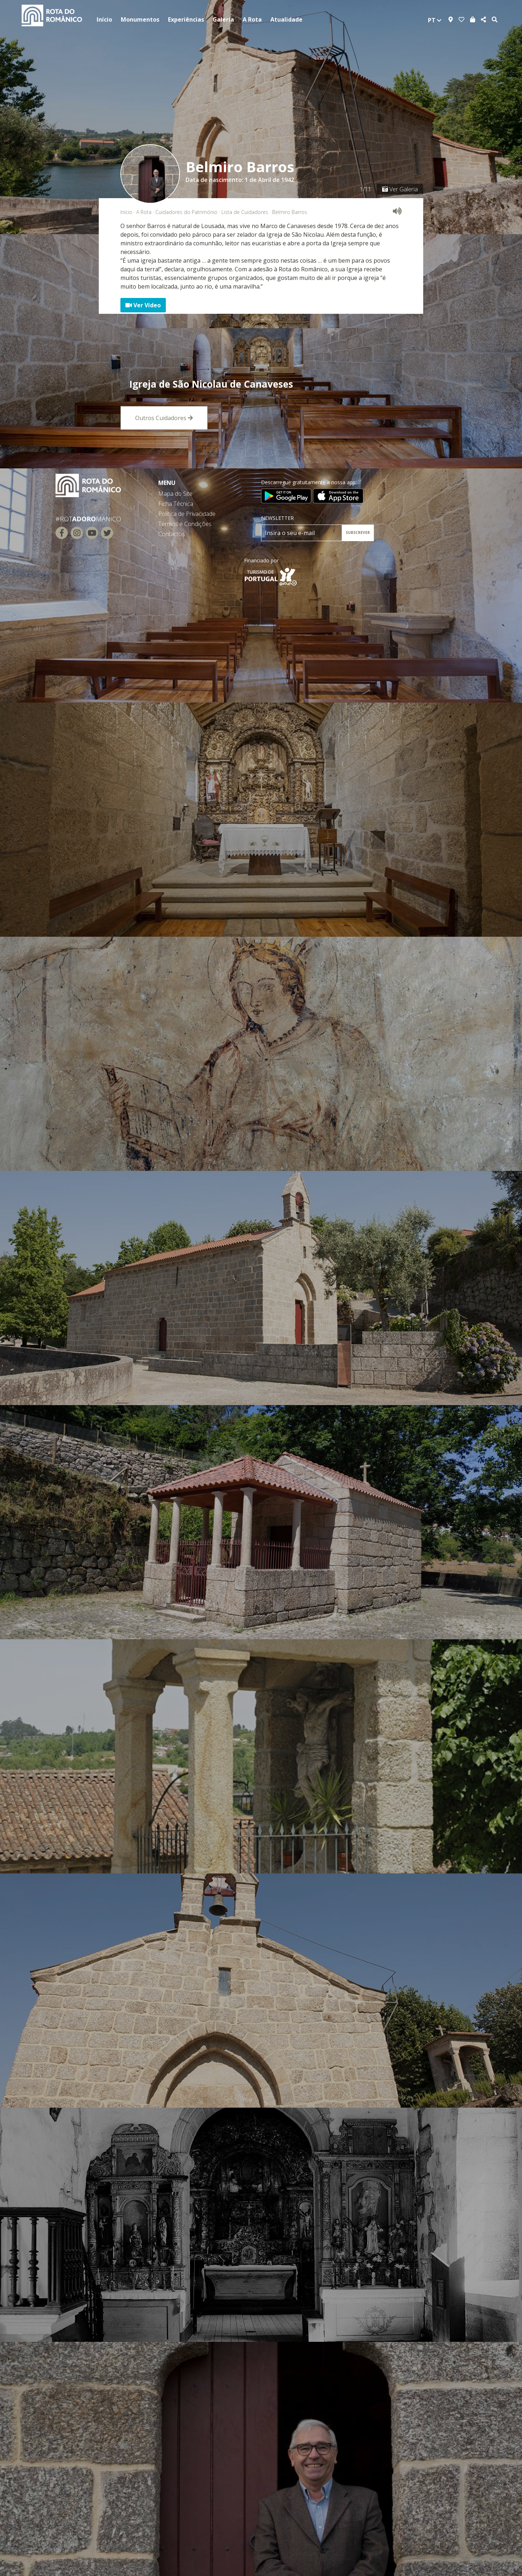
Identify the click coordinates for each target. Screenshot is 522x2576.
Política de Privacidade (187, 514)
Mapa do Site (175, 494)
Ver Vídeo (143, 305)
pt (434, 20)
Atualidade (286, 19)
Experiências (186, 19)
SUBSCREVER (358, 532)
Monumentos (140, 19)
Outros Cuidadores (164, 418)
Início (104, 19)
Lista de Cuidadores (244, 212)
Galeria (223, 19)
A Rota (252, 19)
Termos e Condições (185, 524)
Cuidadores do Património (186, 212)
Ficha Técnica (175, 504)
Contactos (171, 534)
